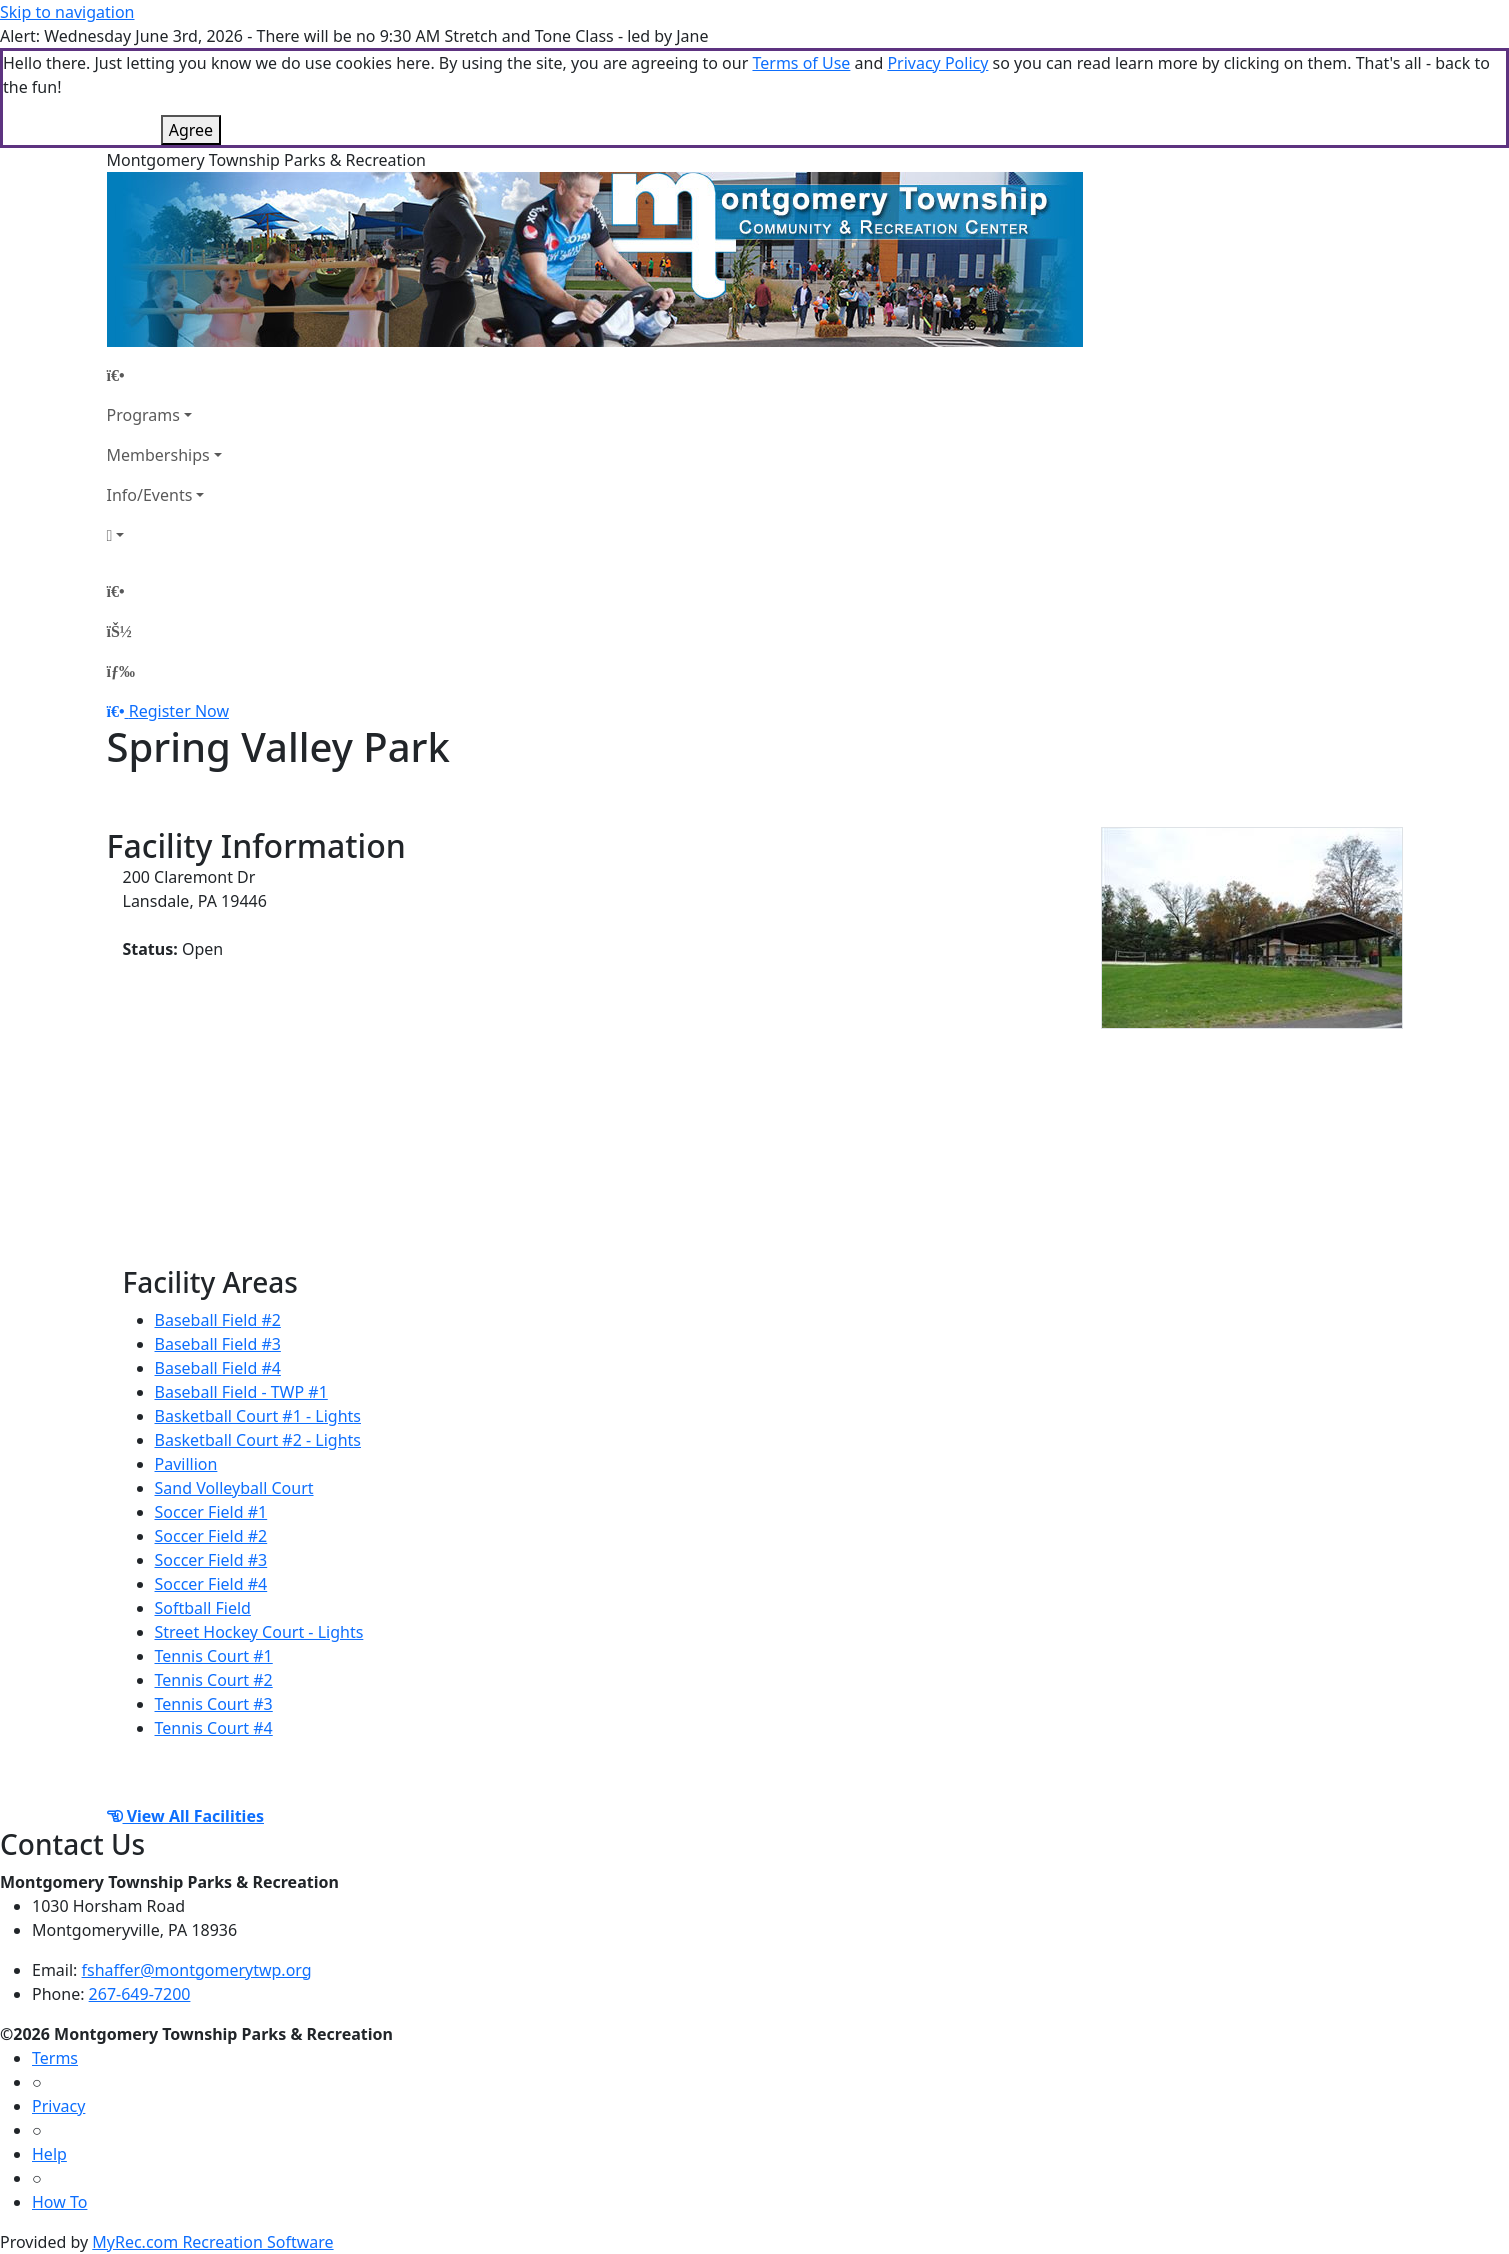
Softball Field (203, 1608)
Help (49, 2154)
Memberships (158, 455)
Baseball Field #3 (218, 1344)
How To (59, 2202)
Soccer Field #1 (211, 1512)
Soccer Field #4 (211, 1584)
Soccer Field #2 (211, 1536)
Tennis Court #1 (214, 1656)
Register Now (179, 711)
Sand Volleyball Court (234, 1488)
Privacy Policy (937, 63)
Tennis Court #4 (214, 1728)
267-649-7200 (140, 1994)
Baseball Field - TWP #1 (241, 1392)
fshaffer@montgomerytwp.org (197, 1970)
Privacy (58, 2106)
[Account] (164, 535)
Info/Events (150, 495)
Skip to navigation (67, 12)
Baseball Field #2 (218, 1320)
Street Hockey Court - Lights (259, 1632)
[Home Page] (164, 375)
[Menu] (121, 671)
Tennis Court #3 (214, 1704)
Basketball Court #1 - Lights (258, 1416)
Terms (55, 2058)
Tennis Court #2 (214, 1680)
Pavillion (186, 1464)
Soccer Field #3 (211, 1560)
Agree (191, 130)
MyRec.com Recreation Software (212, 2242)
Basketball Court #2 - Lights (258, 1440)
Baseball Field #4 (218, 1368)
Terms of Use (801, 63)
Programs (143, 415)
